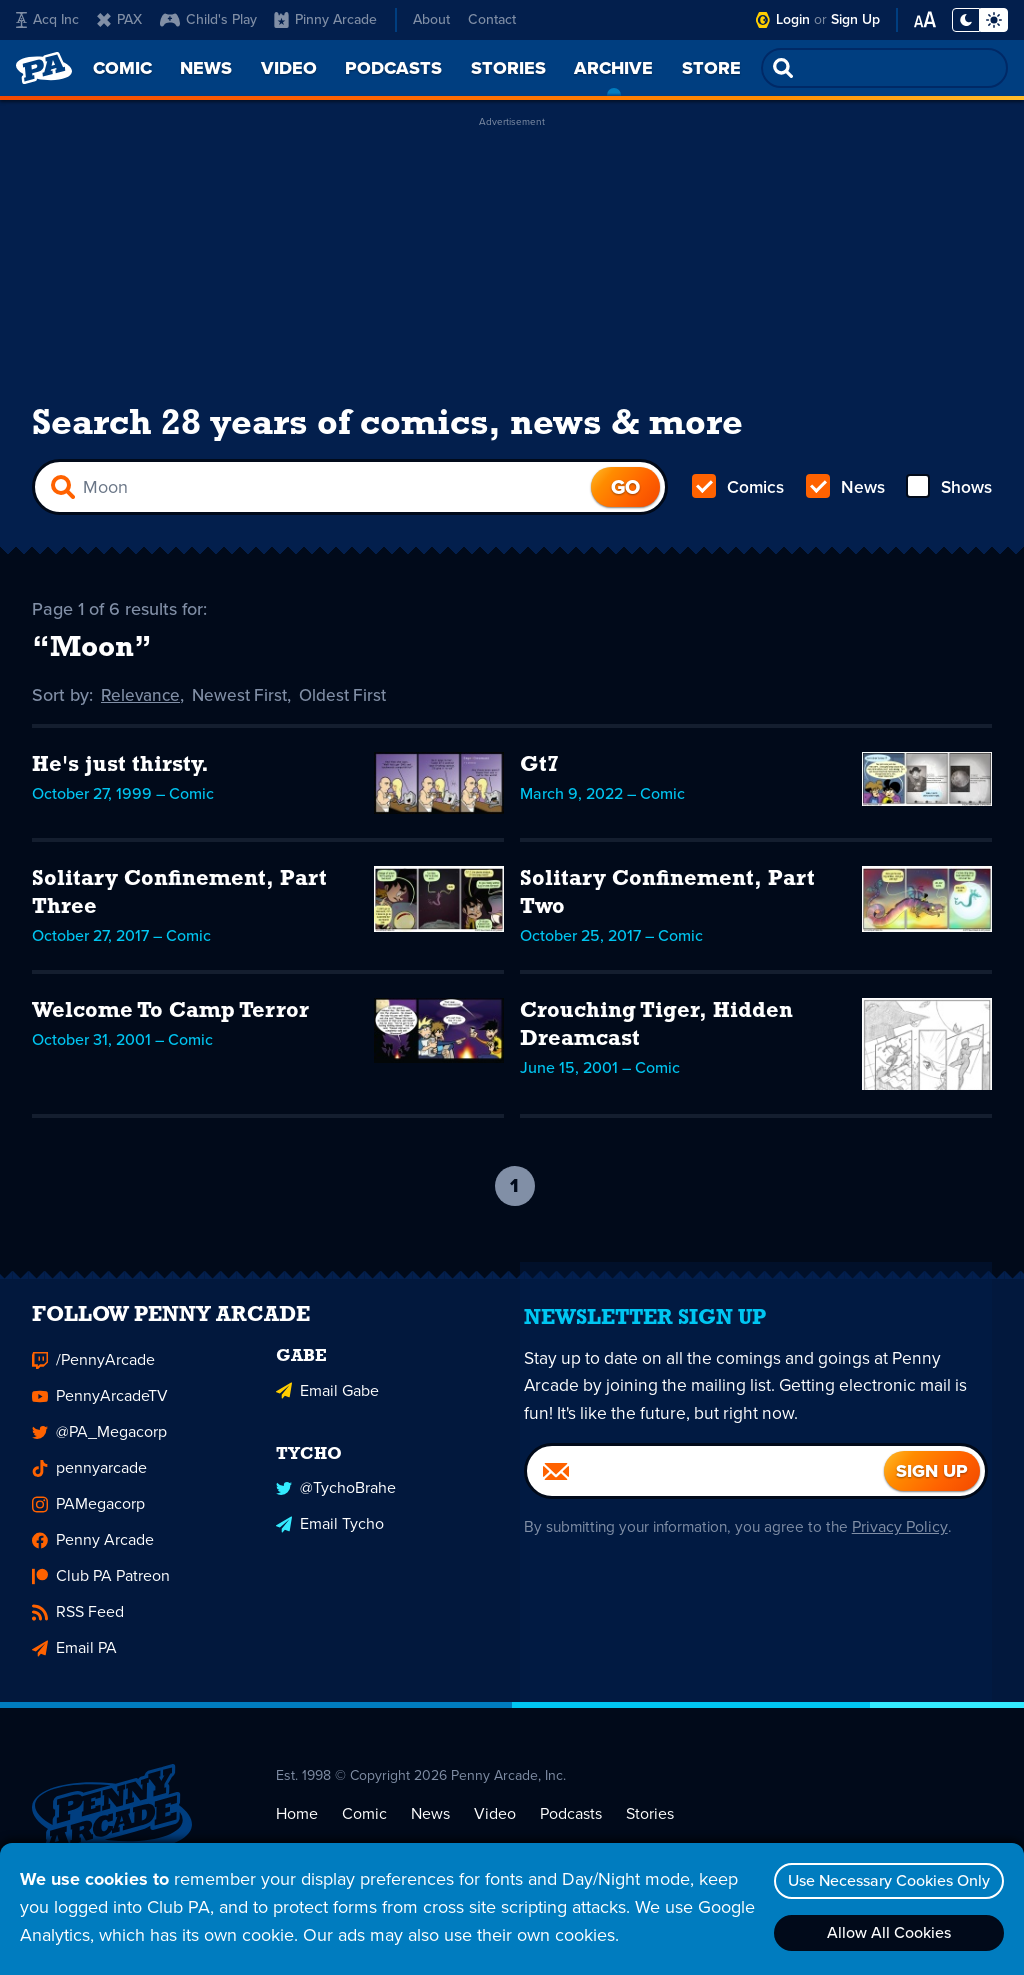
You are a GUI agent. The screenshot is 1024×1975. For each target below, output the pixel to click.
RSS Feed (78, 1627)
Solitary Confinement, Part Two (667, 897)
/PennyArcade (93, 1375)
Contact (492, 19)
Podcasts (571, 1828)
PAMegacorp (88, 1519)
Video (495, 1828)
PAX (119, 19)
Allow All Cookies (885, 1932)
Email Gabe (327, 1403)
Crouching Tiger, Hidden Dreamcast (656, 1029)
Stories (650, 1828)
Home (297, 1828)
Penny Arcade (93, 1555)
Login (793, 19)
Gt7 (539, 769)
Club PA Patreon (101, 1591)
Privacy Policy (909, 1541)
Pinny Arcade (325, 19)
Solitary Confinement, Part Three (179, 897)
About (431, 19)
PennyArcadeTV (100, 1411)
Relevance (142, 700)
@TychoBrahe (336, 1499)
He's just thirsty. (120, 769)
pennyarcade (89, 1483)
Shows (947, 492)
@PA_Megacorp (99, 1447)
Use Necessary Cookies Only (885, 1880)
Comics (739, 492)
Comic (364, 1828)
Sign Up (855, 19)
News (844, 492)
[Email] (705, 1486)
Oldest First (351, 700)
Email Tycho (330, 1535)
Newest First (244, 700)
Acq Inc (47, 19)
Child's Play (208, 19)
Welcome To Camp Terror (170, 1015)
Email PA (74, 1663)
